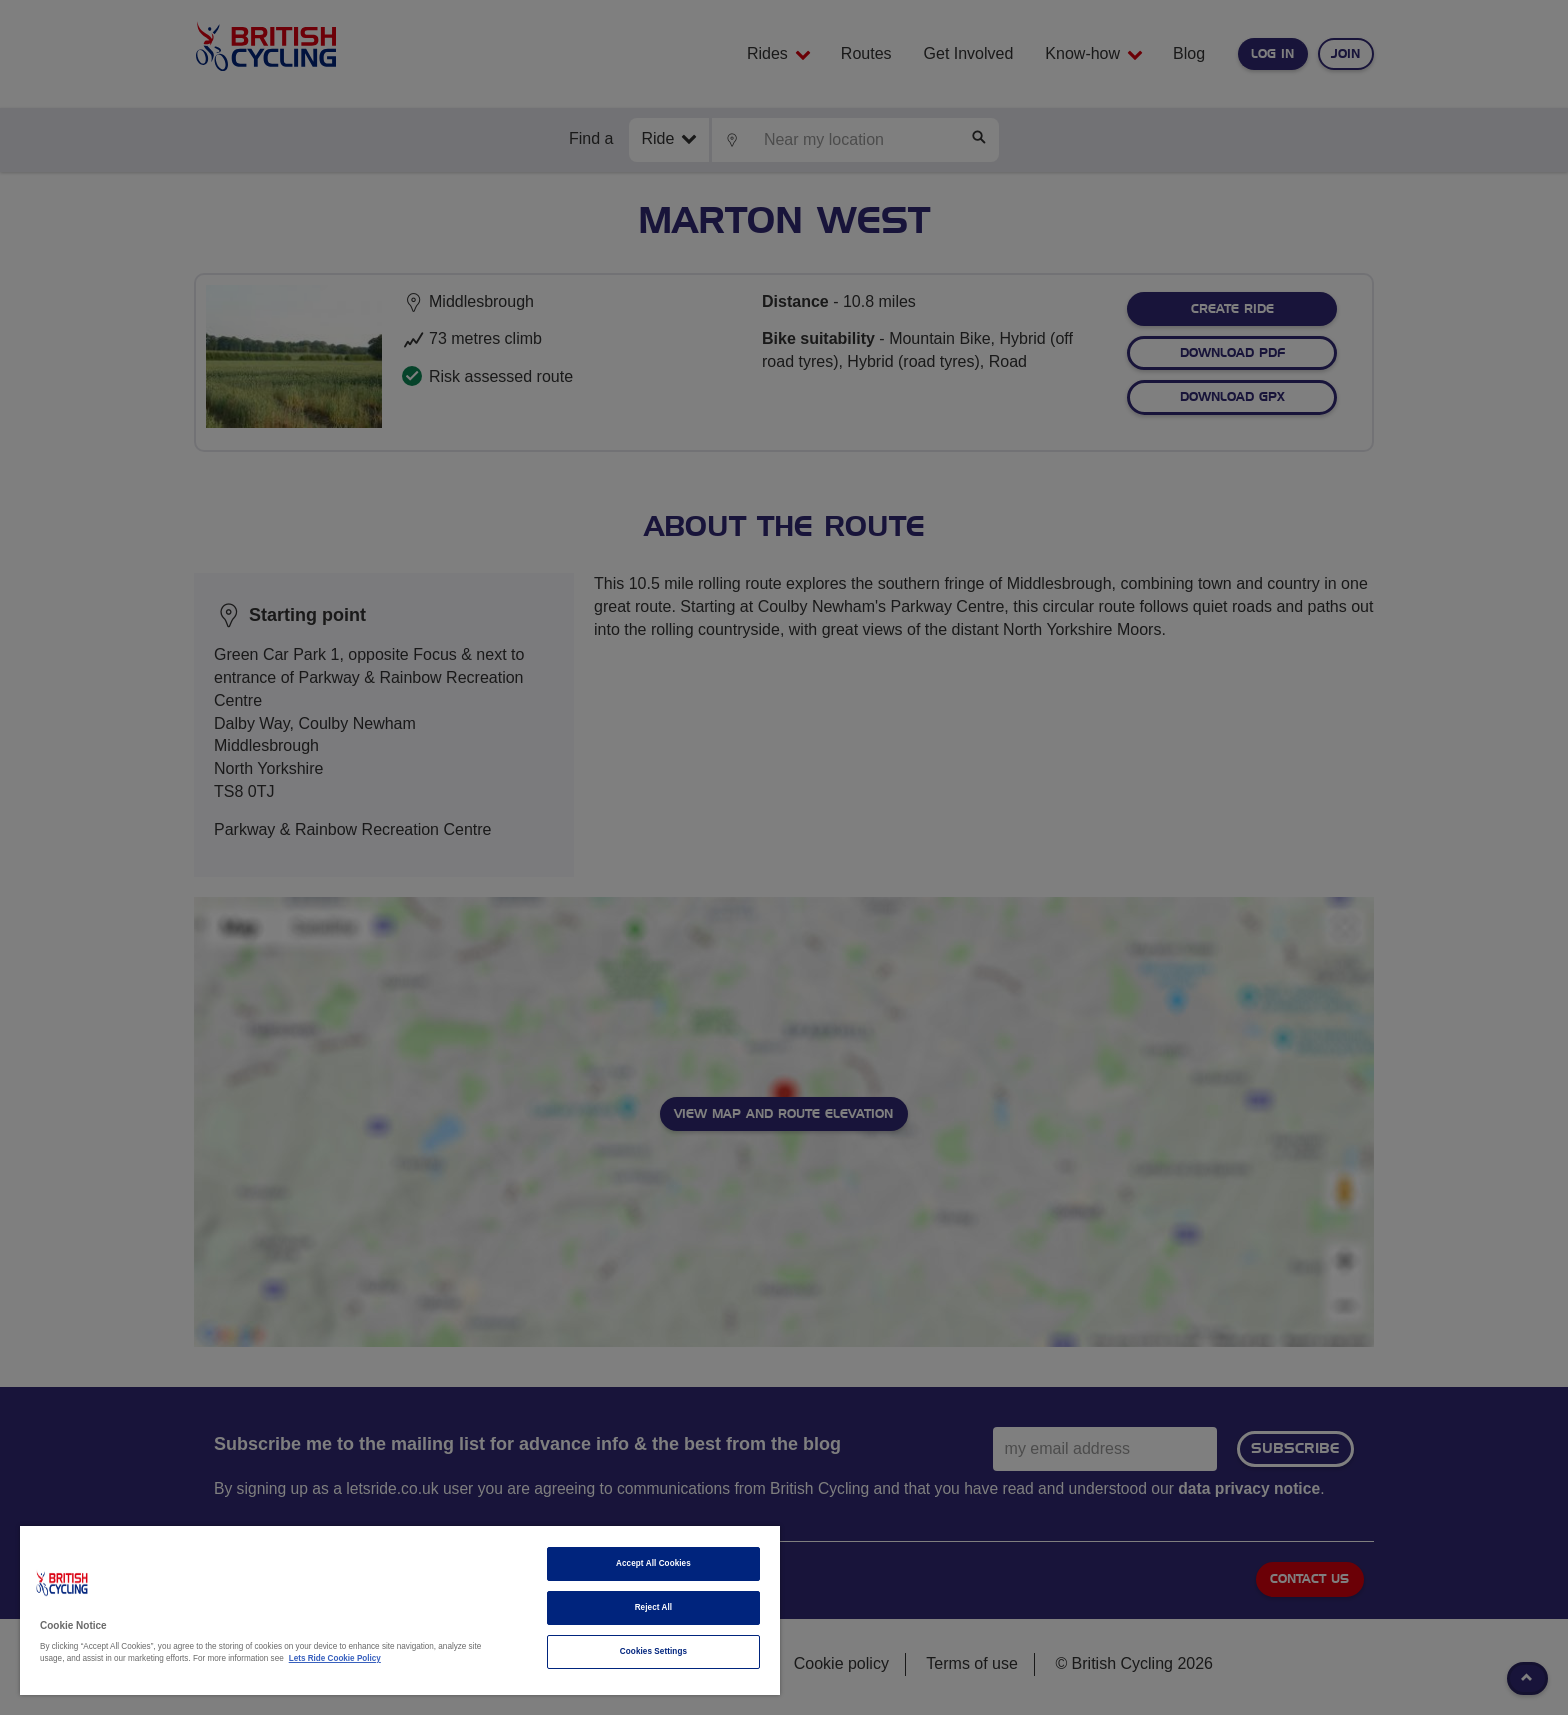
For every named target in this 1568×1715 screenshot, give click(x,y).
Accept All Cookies (653, 1563)
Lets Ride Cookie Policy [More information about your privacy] (335, 1658)
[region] (400, 1610)
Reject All (654, 1607)
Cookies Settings (653, 1651)
